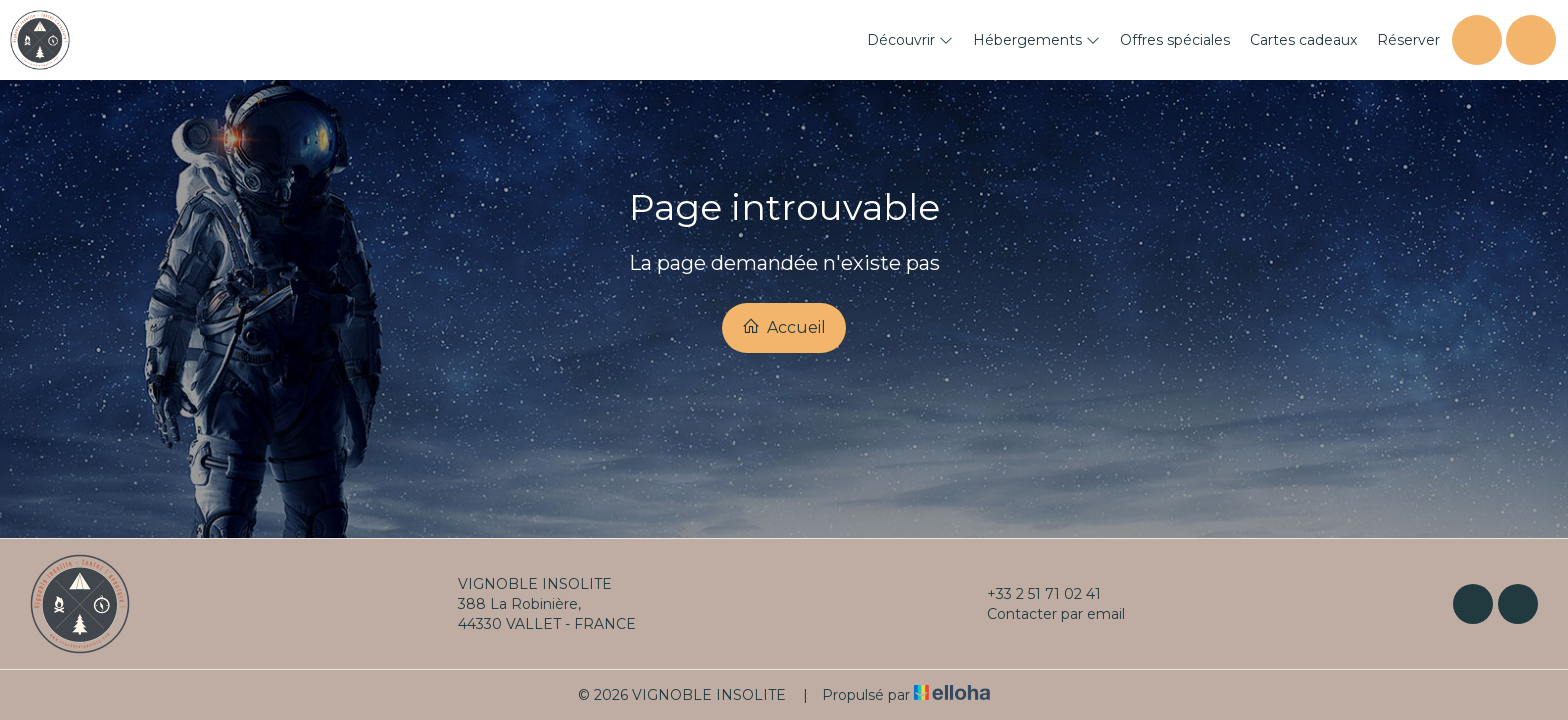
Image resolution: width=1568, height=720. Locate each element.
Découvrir (910, 40)
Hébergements (1036, 40)
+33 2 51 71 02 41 (1032, 594)
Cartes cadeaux (1303, 40)
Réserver (1408, 40)
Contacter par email (1044, 614)
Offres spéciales (1175, 40)
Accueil (784, 327)
